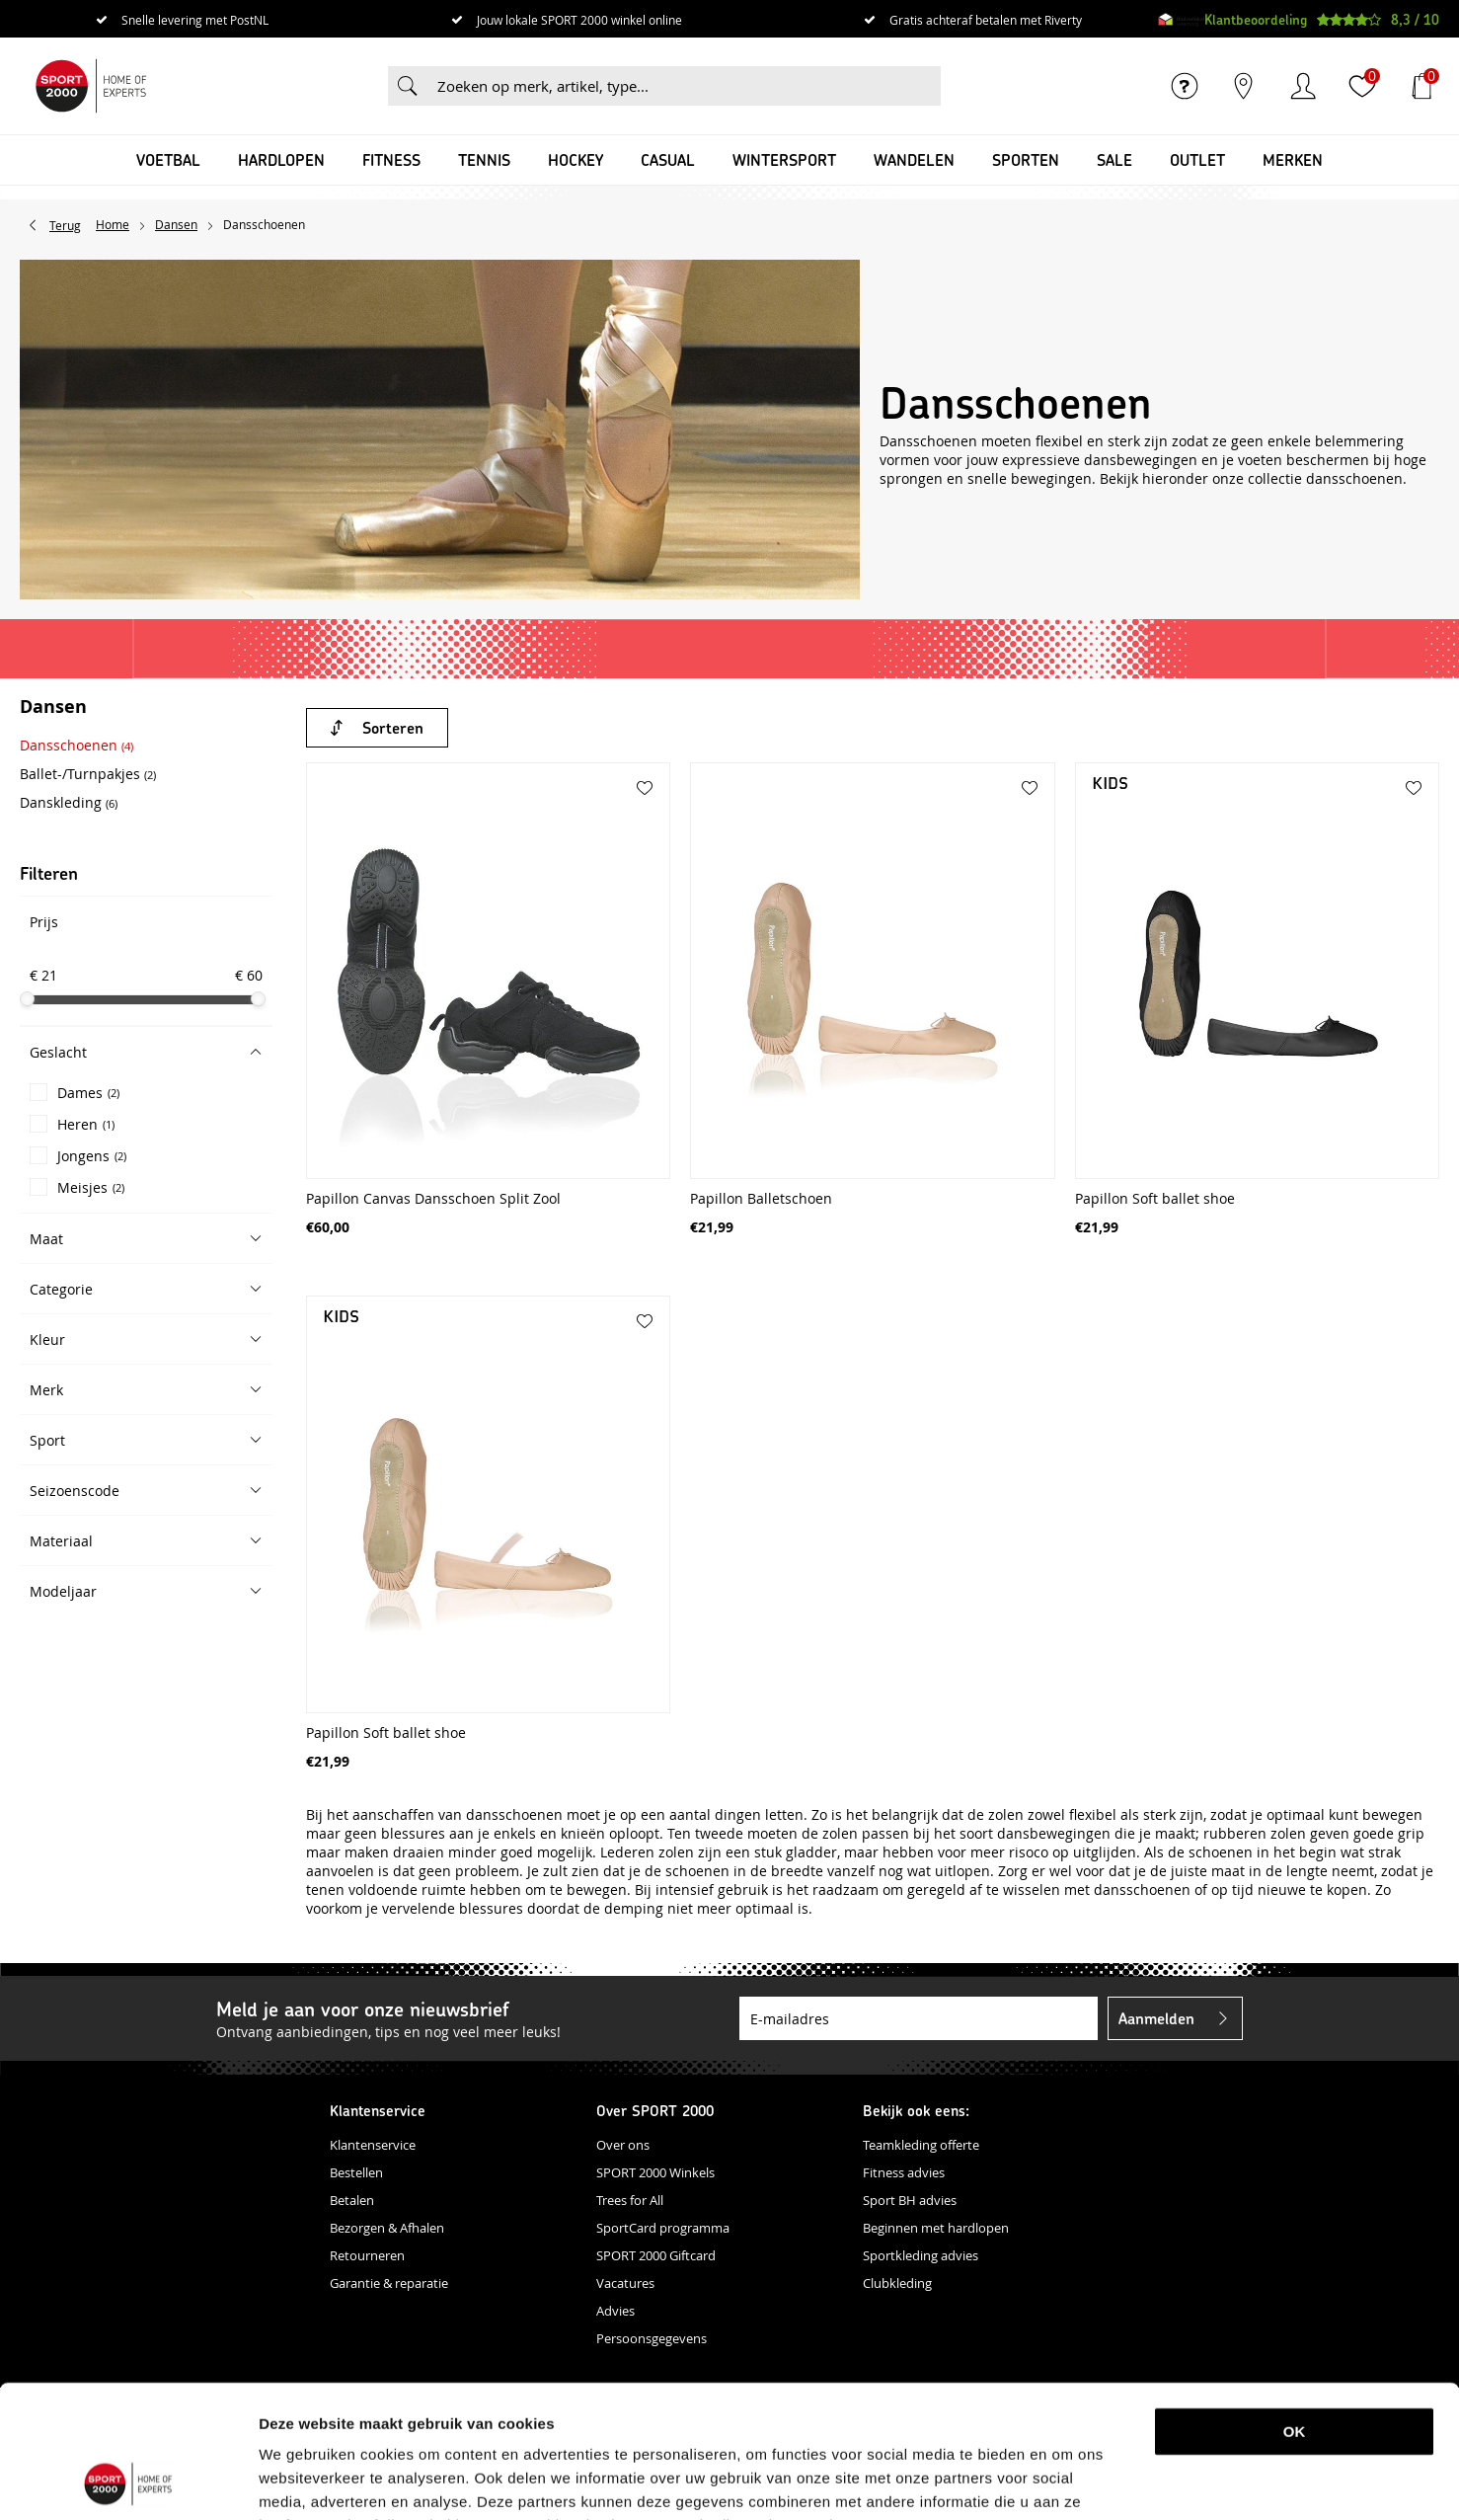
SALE (1114, 159)
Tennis (484, 159)
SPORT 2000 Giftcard (656, 2255)
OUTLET (1197, 159)
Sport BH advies (910, 2200)
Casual (668, 159)
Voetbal (168, 159)
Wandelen (914, 159)
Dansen (53, 708)
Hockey (575, 159)
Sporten (1025, 159)
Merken (1293, 159)
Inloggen (1303, 86)
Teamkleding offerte (921, 2145)
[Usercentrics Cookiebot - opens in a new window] (127, 2481)
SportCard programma (663, 2228)
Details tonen (1040, 2481)
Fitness (391, 159)
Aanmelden (1156, 2018)
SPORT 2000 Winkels (655, 2172)
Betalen (352, 2200)
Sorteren (392, 727)
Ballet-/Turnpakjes (88, 773)
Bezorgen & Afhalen (387, 2228)
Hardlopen (281, 159)
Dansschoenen (76, 745)
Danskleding (68, 802)
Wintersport (784, 159)
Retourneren (367, 2255)
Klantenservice (373, 2145)
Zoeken (407, 86)
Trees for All (629, 2200)
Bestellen (356, 2172)
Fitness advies (904, 2172)
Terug (65, 225)
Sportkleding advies (920, 2255)
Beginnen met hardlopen (936, 2228)
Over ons (623, 2145)
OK (1294, 2307)
